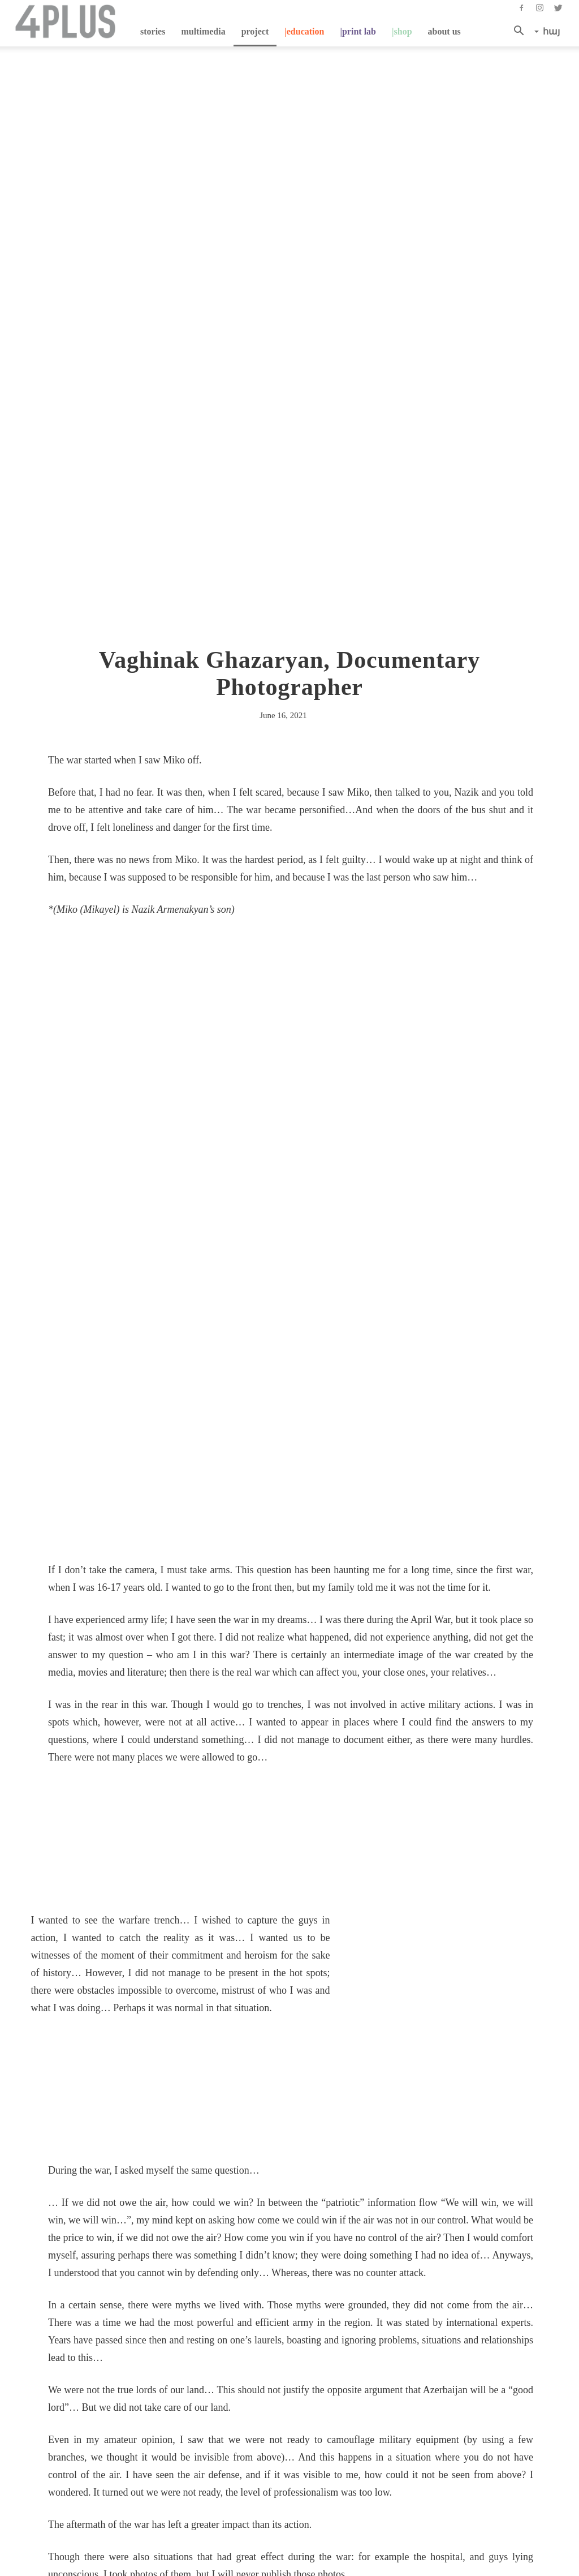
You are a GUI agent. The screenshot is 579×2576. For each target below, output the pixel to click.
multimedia (203, 31)
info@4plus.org (309, 2506)
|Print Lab (358, 31)
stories (152, 31)
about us (444, 31)
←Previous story (78, 2323)
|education (304, 31)
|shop (402, 31)
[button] (522, 31)
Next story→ (319, 2336)
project (255, 31)
